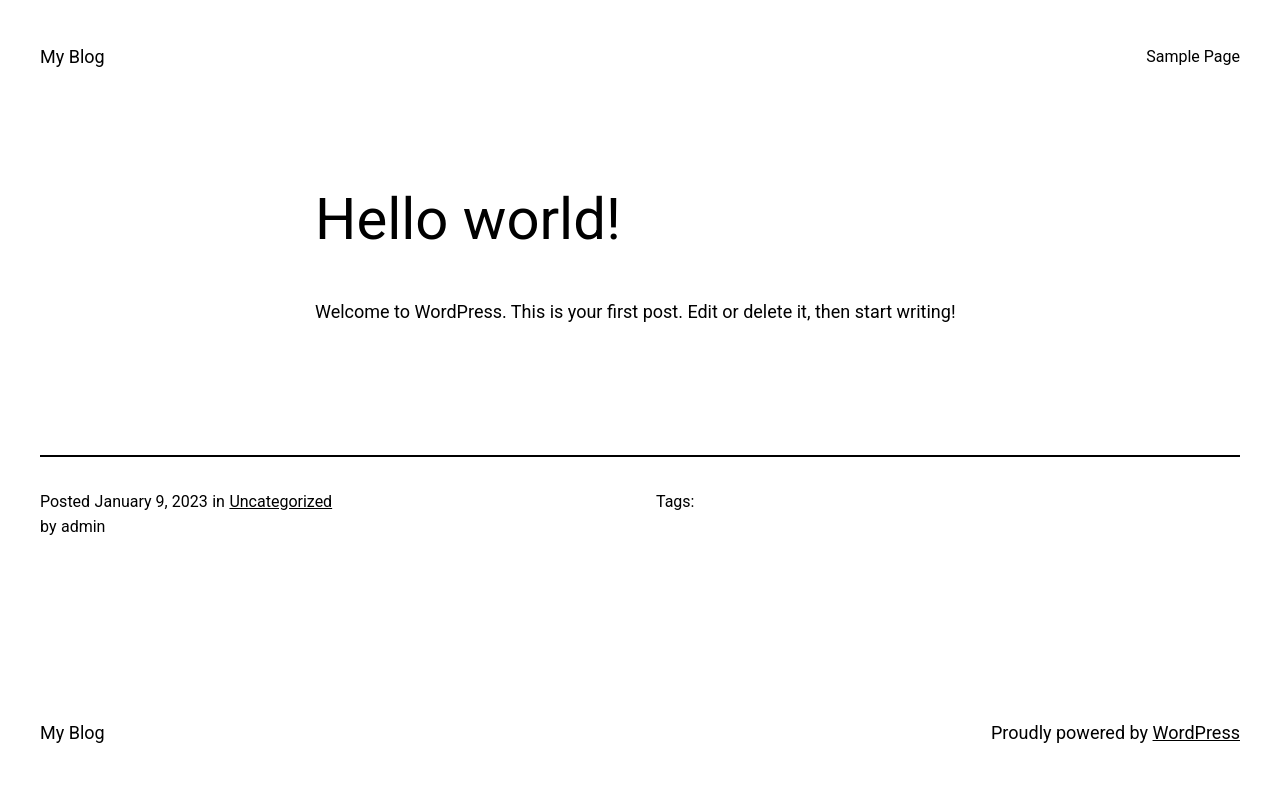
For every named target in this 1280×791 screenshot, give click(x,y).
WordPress (1196, 732)
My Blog (72, 56)
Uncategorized (280, 501)
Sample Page (1193, 56)
